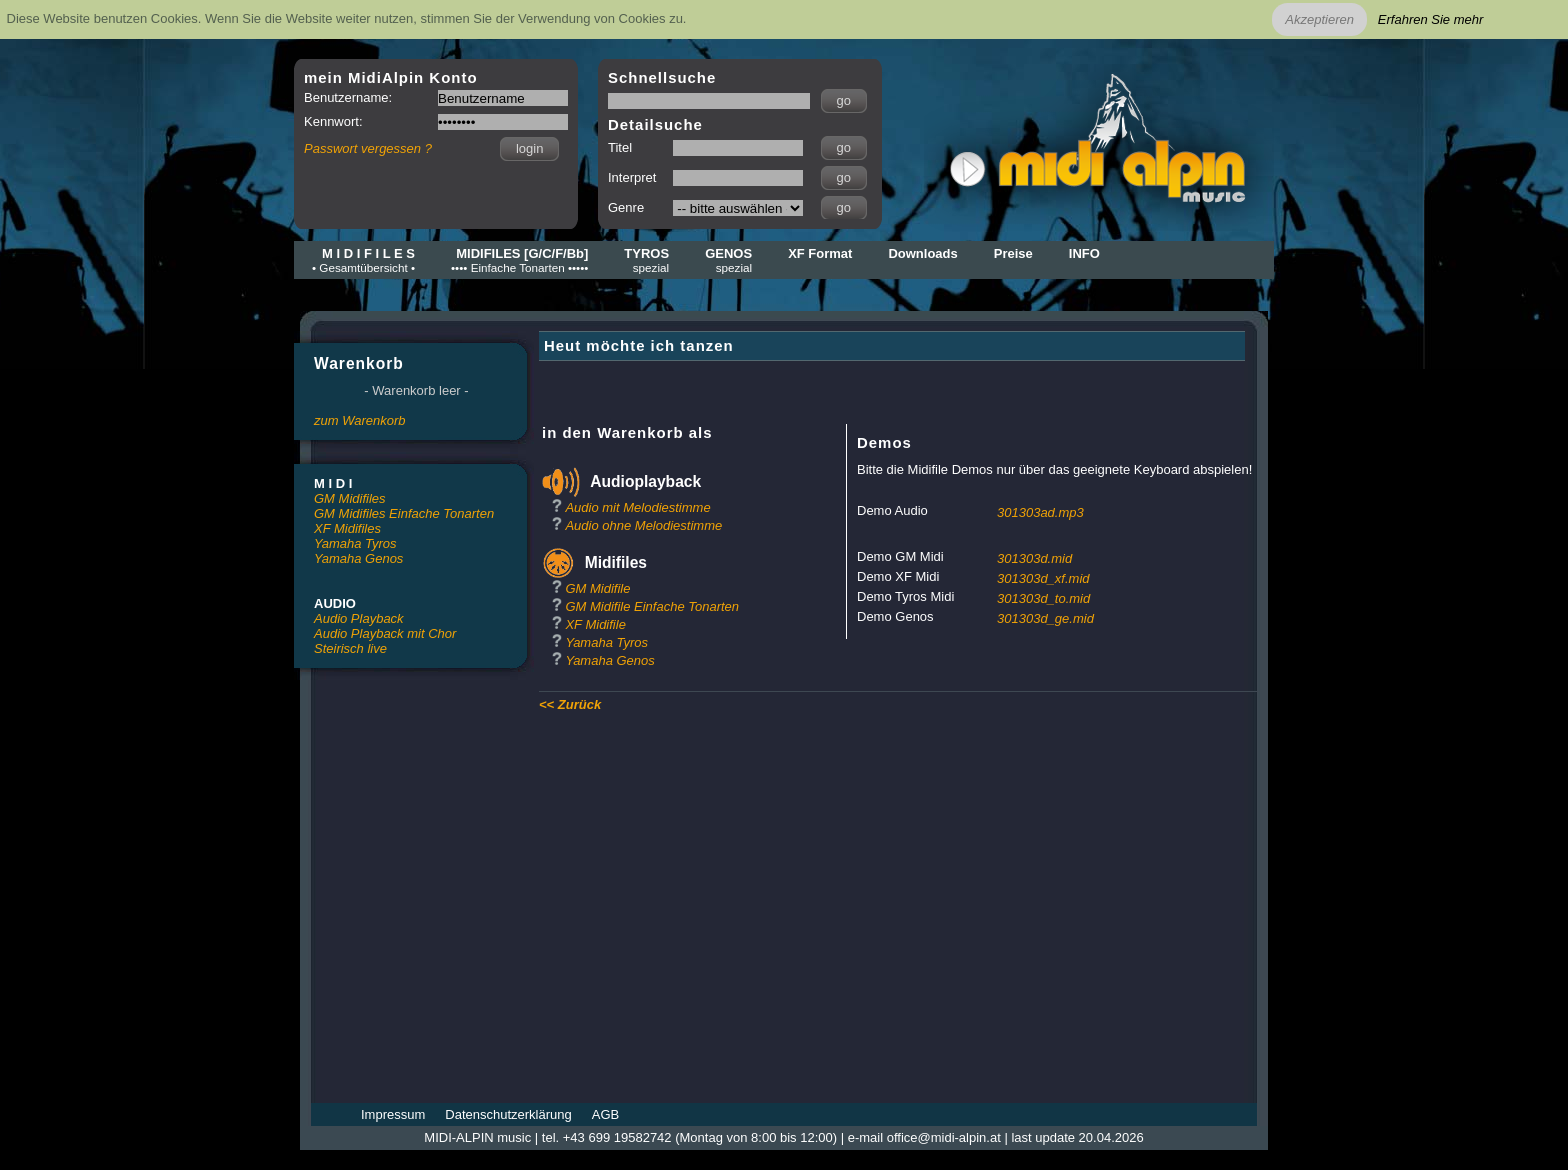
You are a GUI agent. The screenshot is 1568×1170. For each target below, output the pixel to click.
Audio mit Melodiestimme (637, 507)
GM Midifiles (350, 498)
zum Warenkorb (360, 420)
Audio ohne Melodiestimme (643, 525)
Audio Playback (359, 618)
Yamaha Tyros (355, 543)
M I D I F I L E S (363, 260)
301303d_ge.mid (1045, 618)
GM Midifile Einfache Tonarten (652, 606)
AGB (605, 1114)
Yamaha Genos (358, 558)
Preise (1013, 253)
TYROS (646, 260)
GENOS (728, 260)
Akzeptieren (1319, 19)
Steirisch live (350, 648)
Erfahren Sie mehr (1431, 19)
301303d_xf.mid (1043, 578)
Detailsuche (655, 124)
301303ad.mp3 (1040, 512)
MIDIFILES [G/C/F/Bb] (519, 260)
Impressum (393, 1114)
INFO (1084, 253)
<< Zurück (570, 704)
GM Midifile (597, 588)
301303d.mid (1034, 558)
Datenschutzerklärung (508, 1114)
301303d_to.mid (1043, 598)
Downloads (922, 253)
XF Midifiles (347, 528)
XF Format (820, 253)
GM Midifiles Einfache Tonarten (404, 513)
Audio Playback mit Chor (385, 633)
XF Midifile (595, 624)
